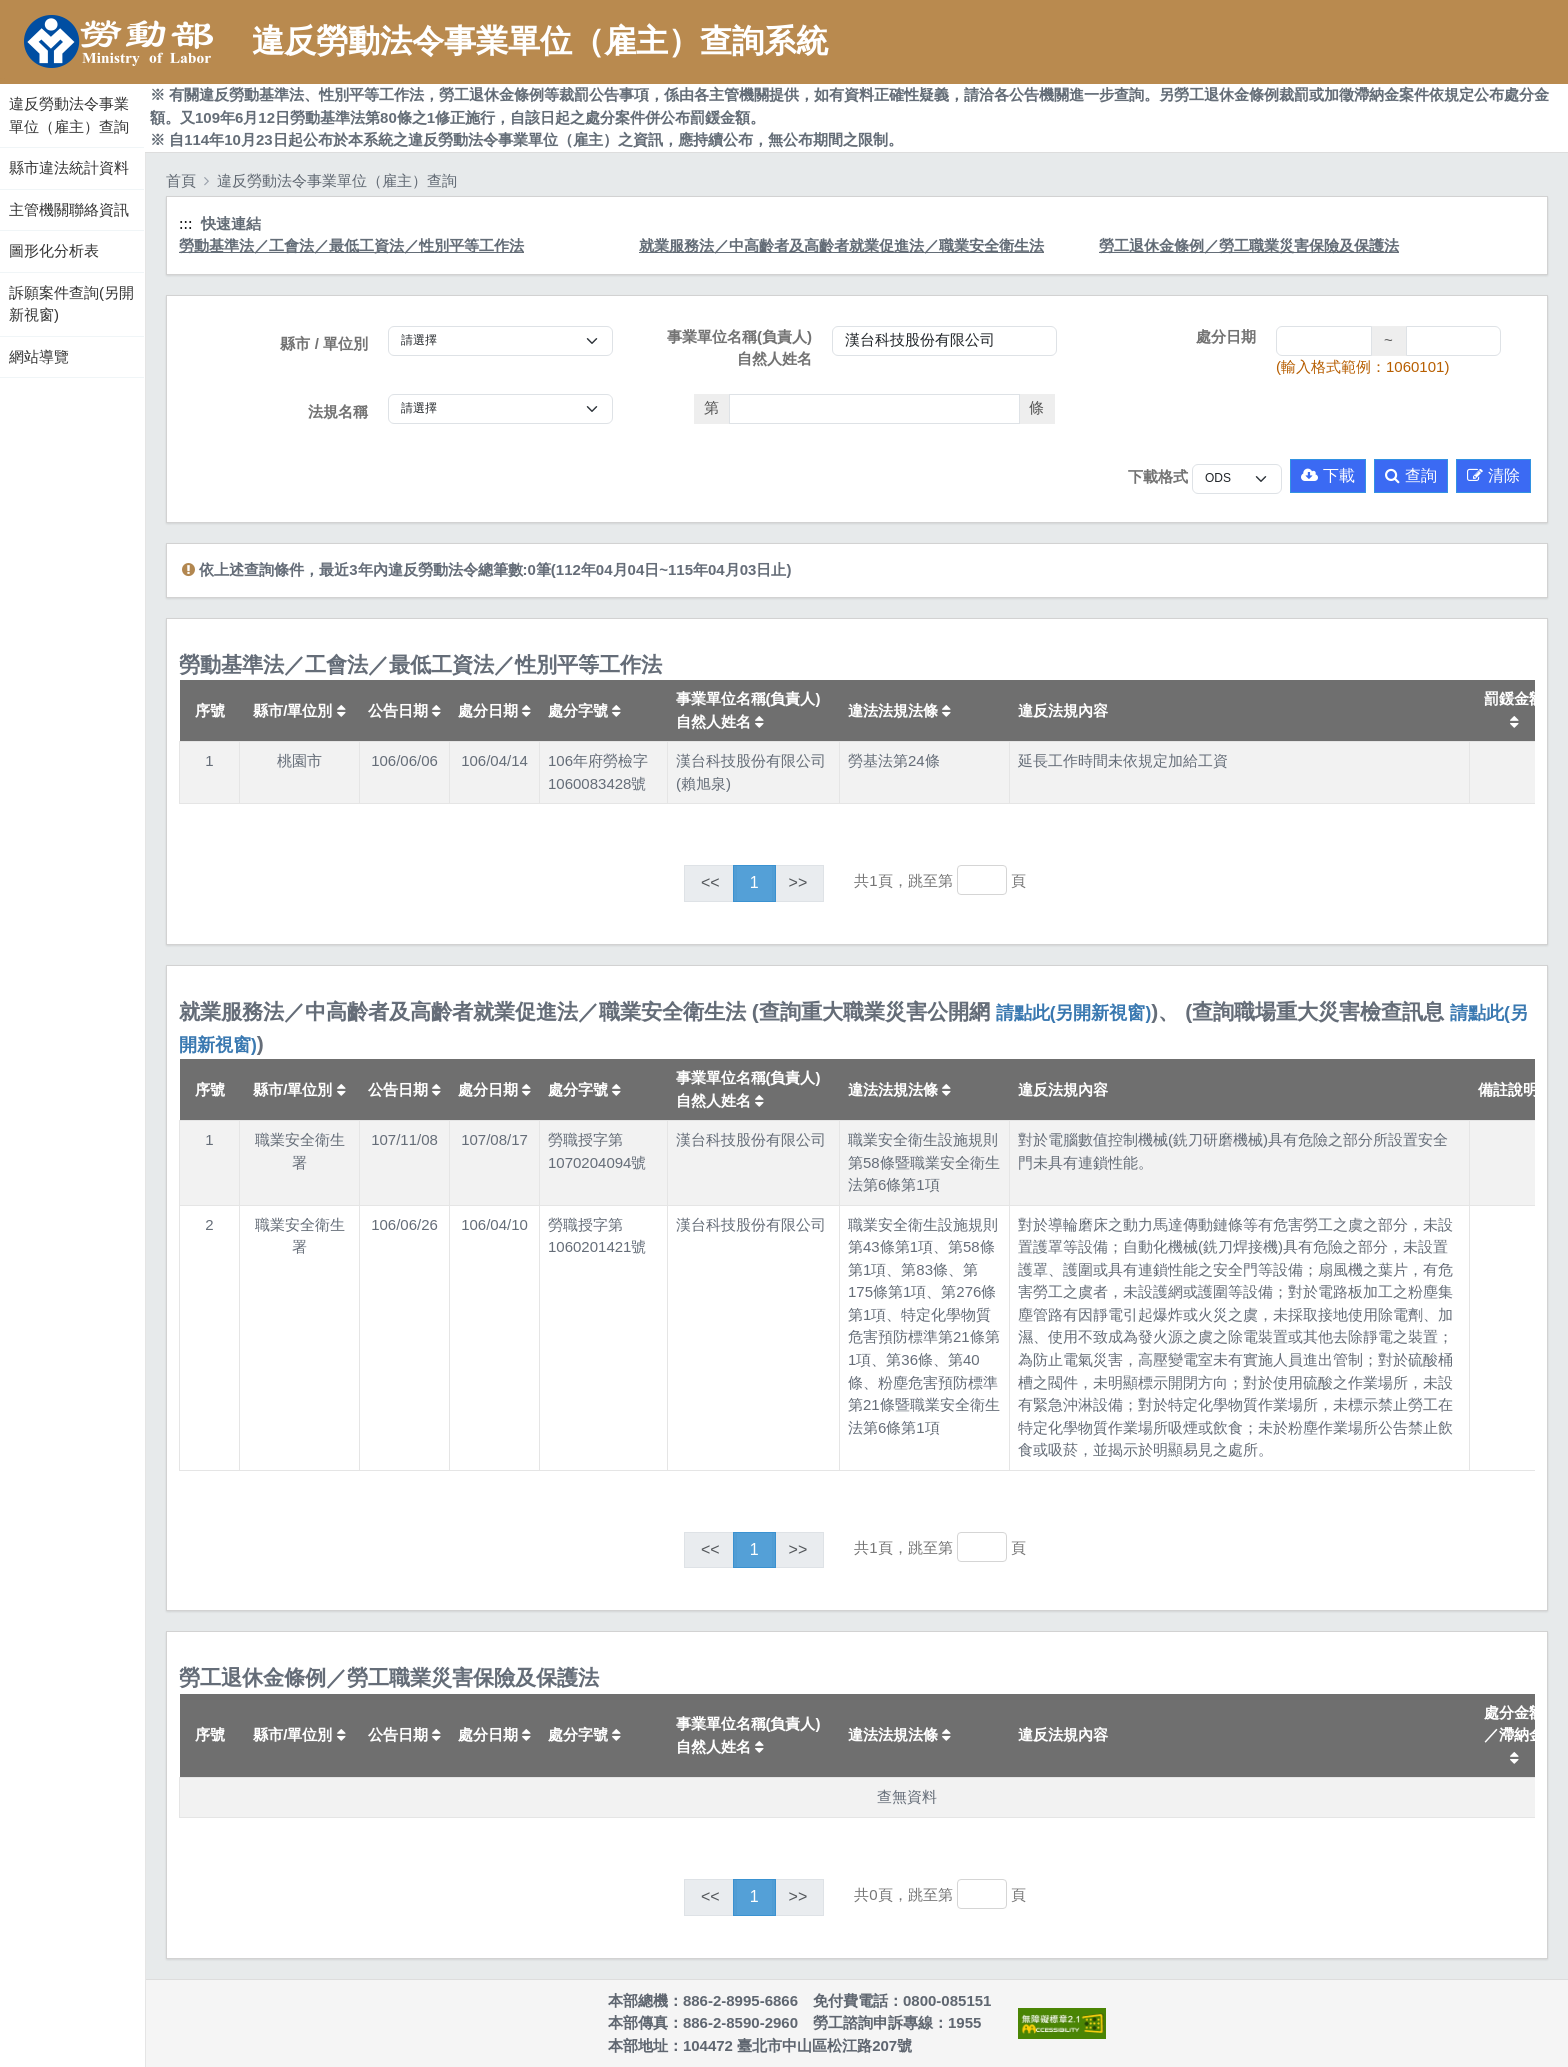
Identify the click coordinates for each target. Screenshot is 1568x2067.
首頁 (181, 180)
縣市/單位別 (299, 710)
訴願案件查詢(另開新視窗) (71, 304)
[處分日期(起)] (1324, 341)
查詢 (1411, 475)
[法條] (874, 409)
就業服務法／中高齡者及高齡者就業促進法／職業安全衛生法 (841, 245)
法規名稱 (338, 411)
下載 (1328, 475)
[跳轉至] (982, 880)
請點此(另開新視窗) (1074, 1013)
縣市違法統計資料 (69, 167)
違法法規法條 (899, 710)
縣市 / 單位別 (324, 343)
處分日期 (1226, 336)
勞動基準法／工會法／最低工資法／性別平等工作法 (351, 245)
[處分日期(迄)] (1454, 341)
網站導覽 (39, 356)
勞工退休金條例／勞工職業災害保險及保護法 (1249, 245)
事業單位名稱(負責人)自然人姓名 (739, 348)
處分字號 (584, 710)
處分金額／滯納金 (1514, 1734)
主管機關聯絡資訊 (69, 209)
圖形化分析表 (54, 250)
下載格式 (1158, 476)
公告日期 (404, 710)
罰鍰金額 (1514, 709)
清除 (1493, 475)
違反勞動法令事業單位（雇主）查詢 (69, 115)
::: (2, 79)
